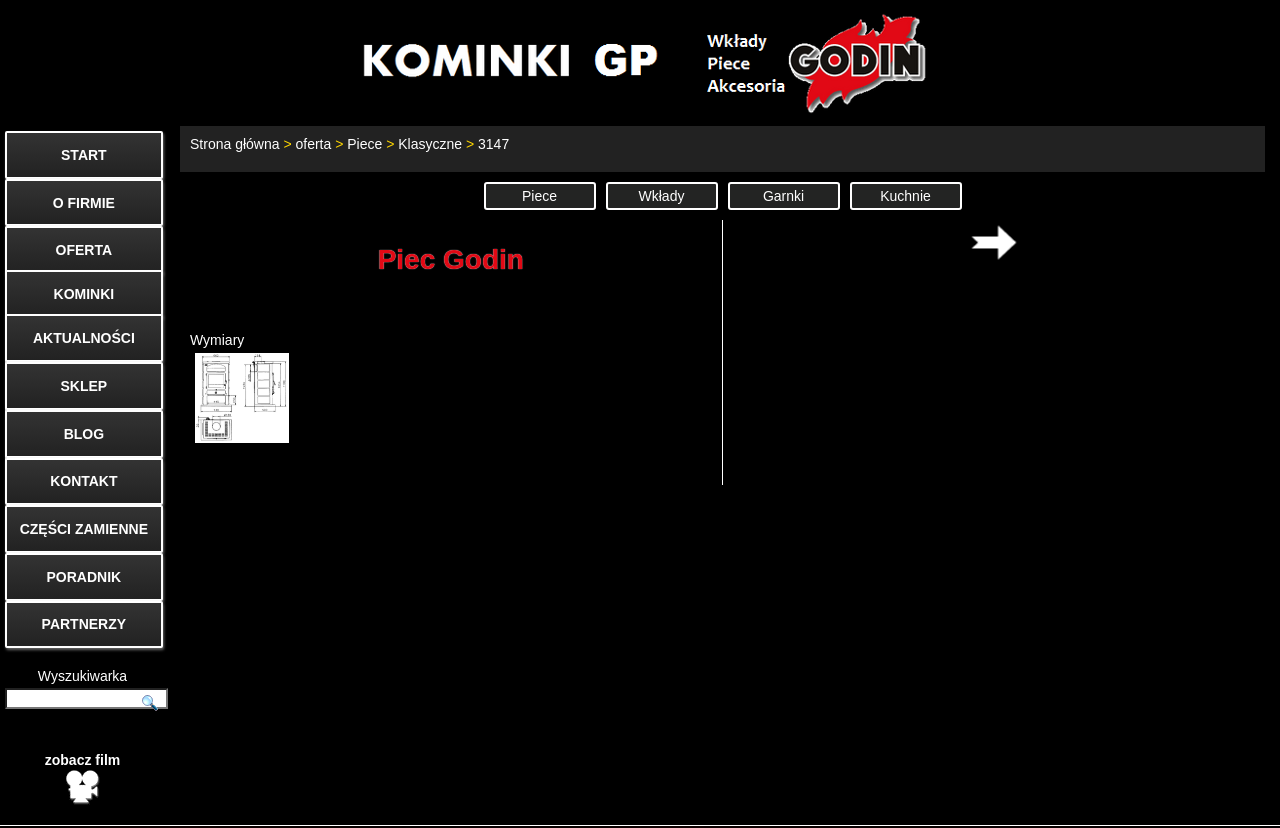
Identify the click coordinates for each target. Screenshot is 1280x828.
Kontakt (978, 804)
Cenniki (1134, 804)
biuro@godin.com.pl (637, 804)
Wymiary (239, 387)
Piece (364, 144)
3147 (493, 144)
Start (910, 804)
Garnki (783, 196)
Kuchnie (905, 196)
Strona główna (235, 144)
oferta (313, 144)
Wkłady (662, 196)
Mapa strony (1226, 804)
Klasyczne (430, 144)
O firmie (1056, 804)
